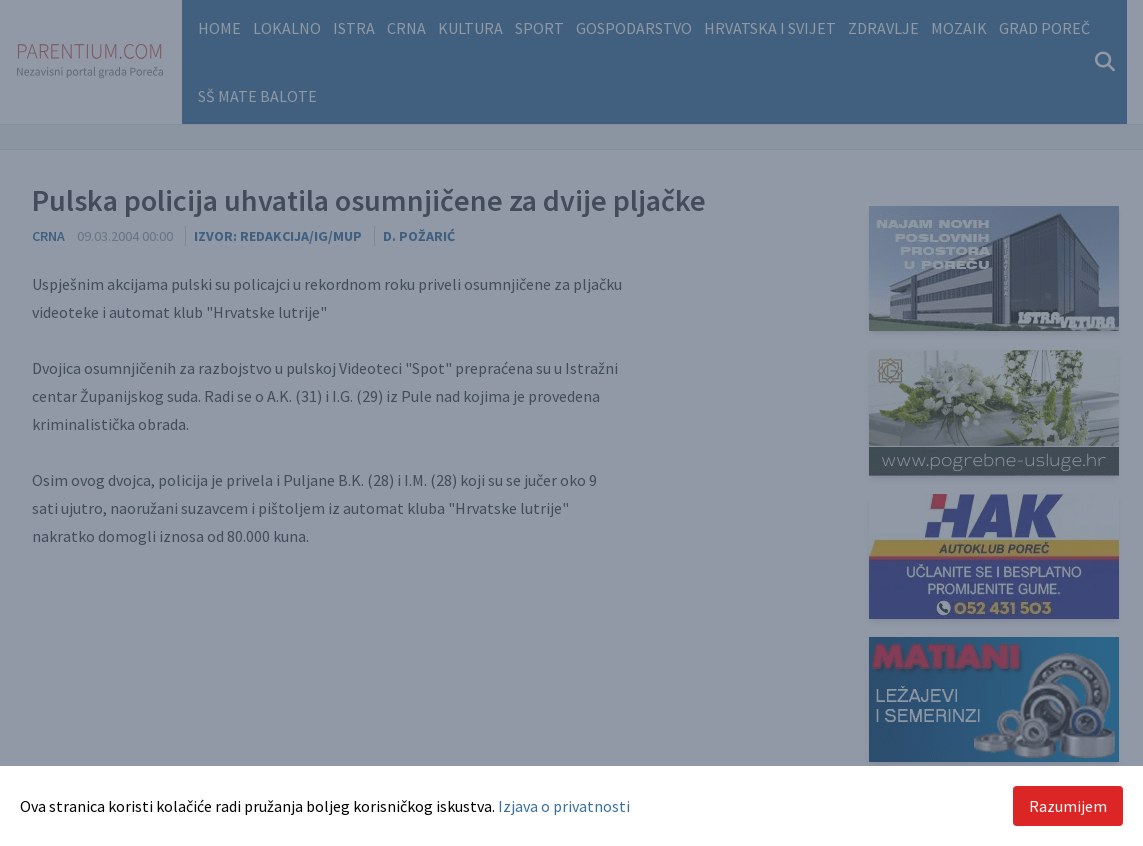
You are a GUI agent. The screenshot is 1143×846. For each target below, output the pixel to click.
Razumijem (1068, 806)
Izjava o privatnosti (564, 806)
